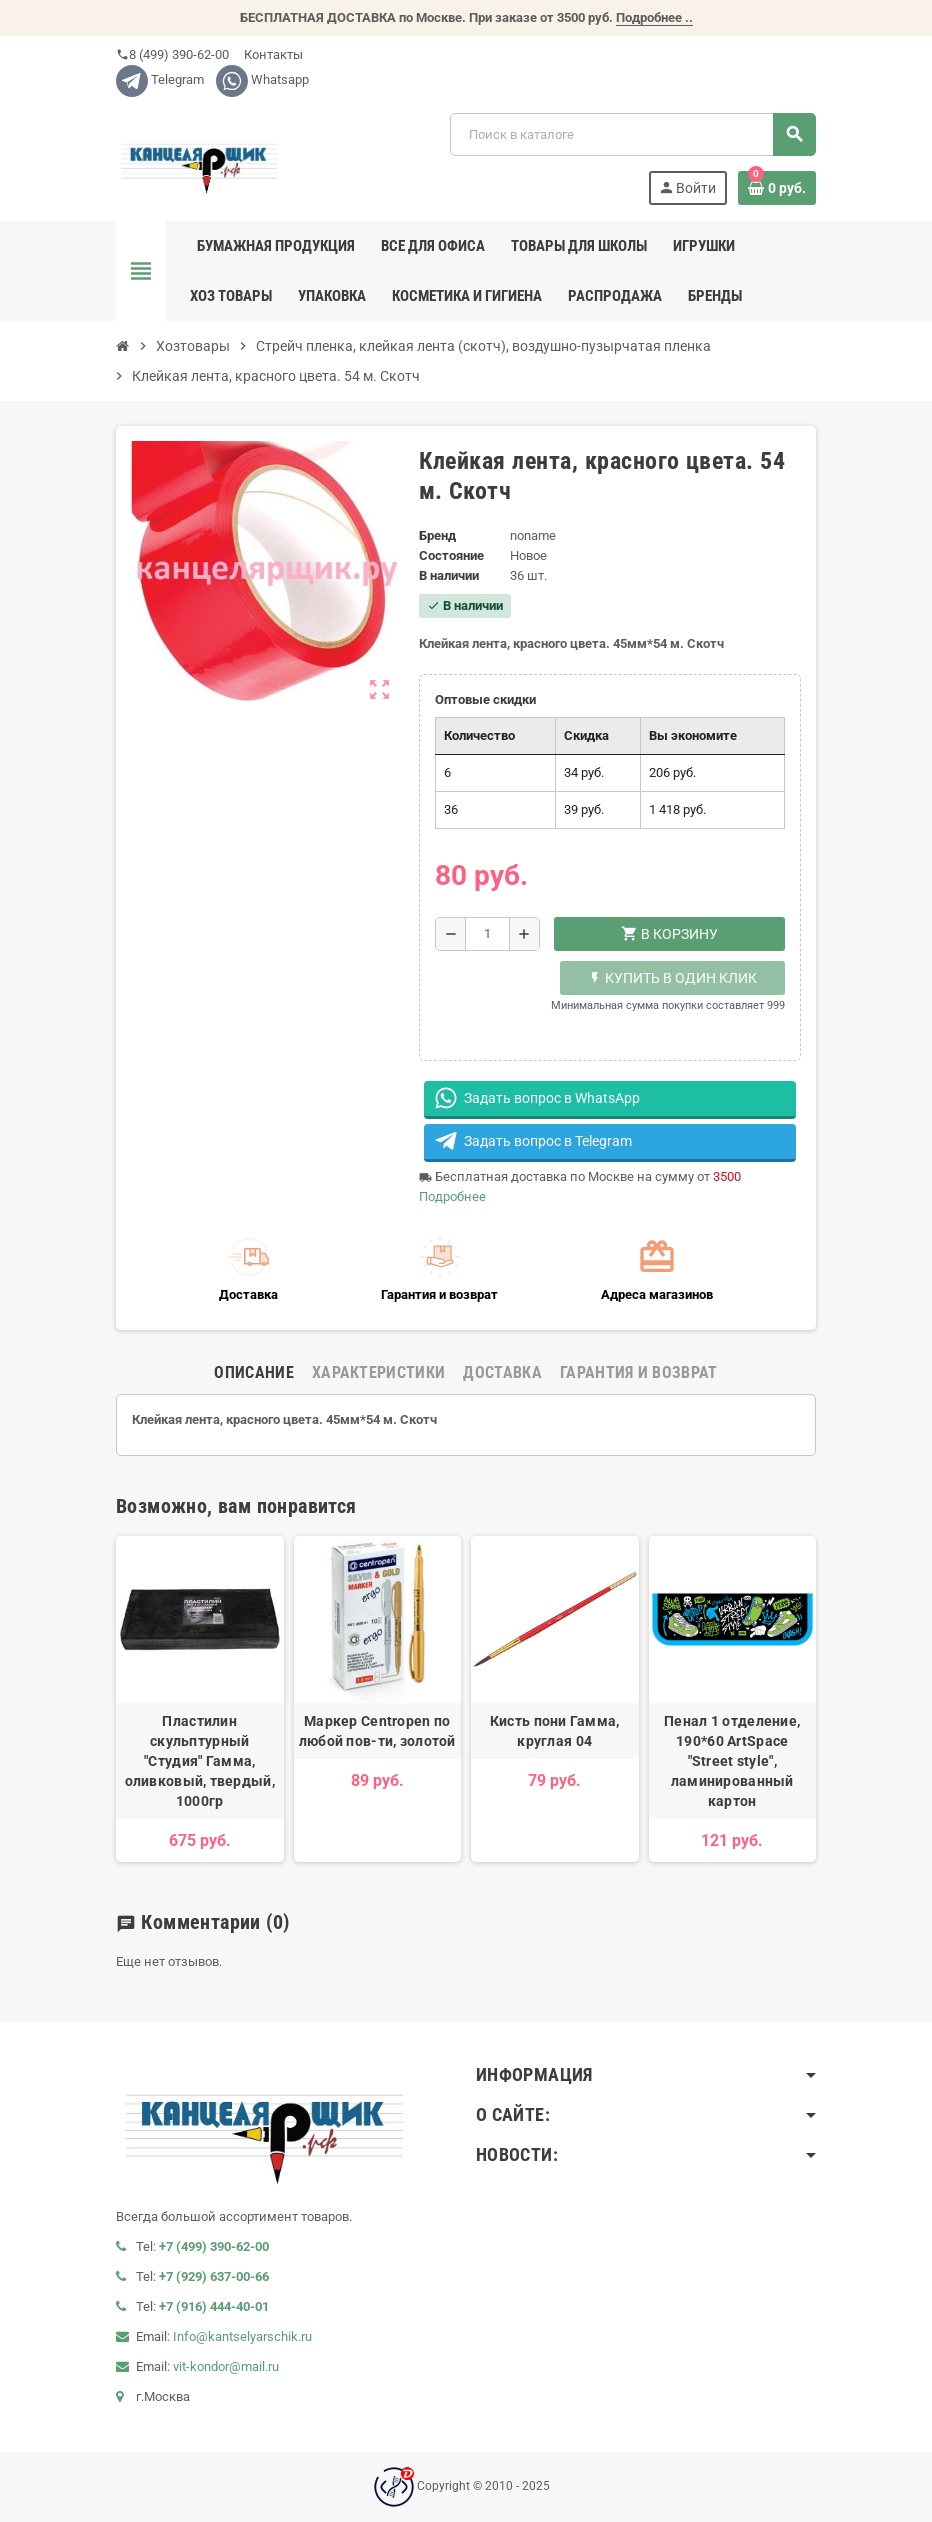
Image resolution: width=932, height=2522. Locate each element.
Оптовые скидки (485, 699)
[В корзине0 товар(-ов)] (777, 188)
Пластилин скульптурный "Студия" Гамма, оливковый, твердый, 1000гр (200, 1761)
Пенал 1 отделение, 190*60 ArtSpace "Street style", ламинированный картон (732, 1761)
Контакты (272, 54)
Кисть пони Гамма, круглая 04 (555, 1731)
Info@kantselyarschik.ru (242, 2336)
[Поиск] (632, 134)
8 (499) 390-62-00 (172, 54)
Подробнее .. (654, 17)
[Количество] (487, 934)
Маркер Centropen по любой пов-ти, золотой (377, 1731)
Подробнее (452, 1196)
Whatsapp (262, 79)
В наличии (449, 575)
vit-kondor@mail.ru (226, 2366)
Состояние (451, 555)
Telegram (160, 79)
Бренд (437, 535)
